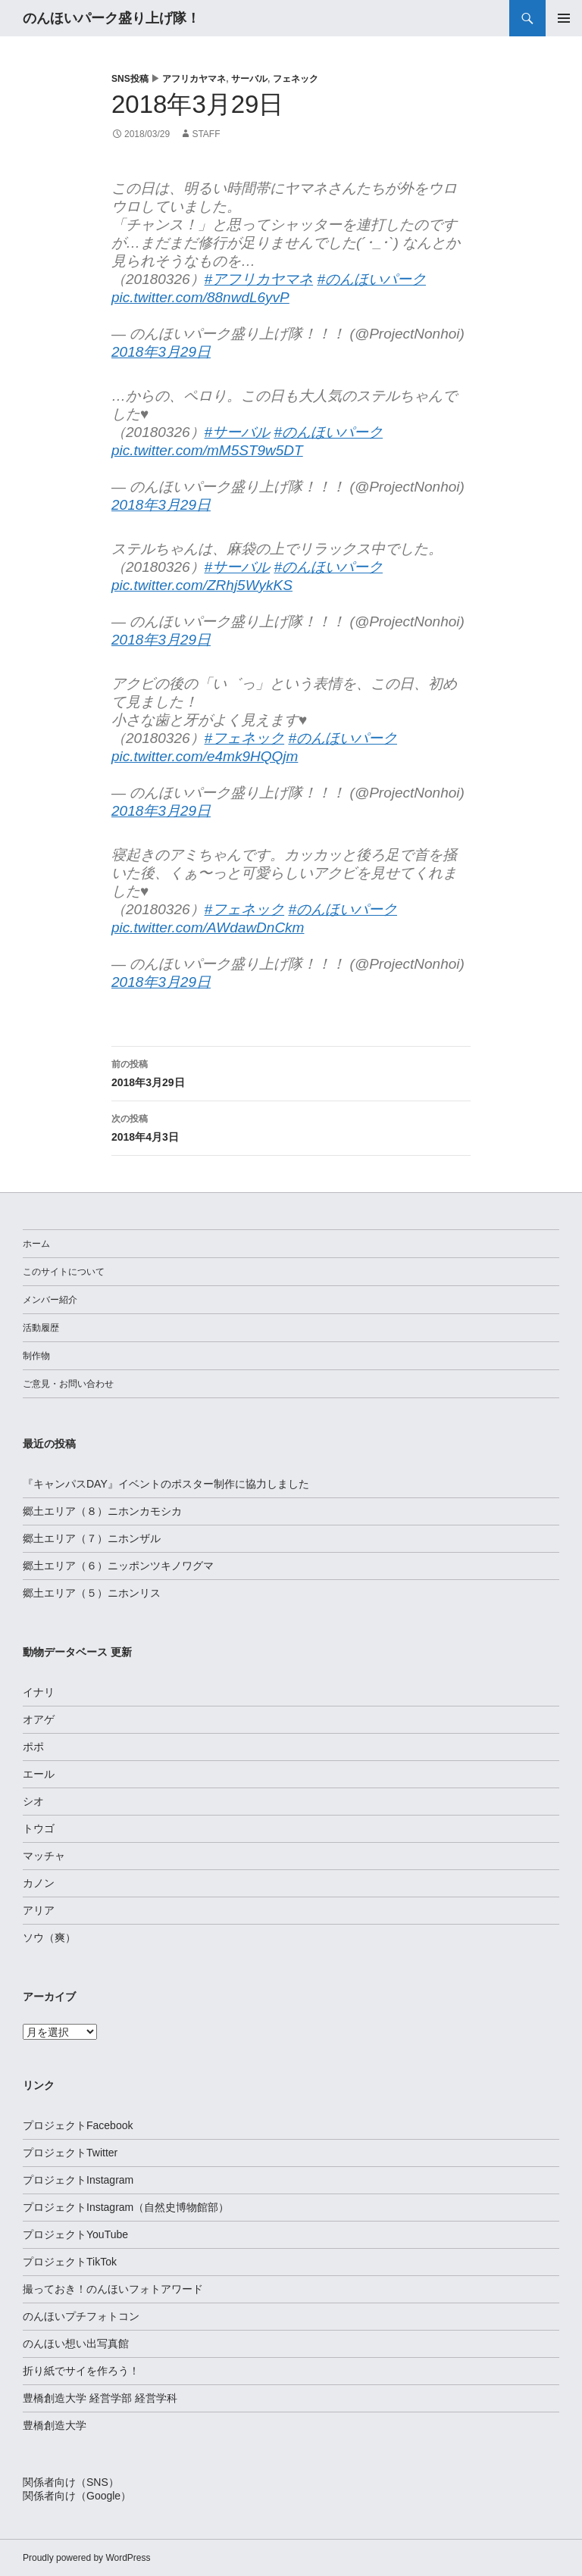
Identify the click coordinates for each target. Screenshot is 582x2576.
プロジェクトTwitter (70, 2153)
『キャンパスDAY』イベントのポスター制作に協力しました (166, 1484)
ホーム (36, 1243)
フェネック (295, 78)
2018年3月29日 (161, 352)
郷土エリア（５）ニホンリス (92, 1593)
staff (206, 134)
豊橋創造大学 (54, 2425)
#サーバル (238, 432)
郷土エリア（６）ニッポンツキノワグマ (118, 1566)
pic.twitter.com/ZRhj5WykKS (202, 585)
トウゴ (39, 1828)
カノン (39, 1883)
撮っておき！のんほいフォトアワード (113, 2289)
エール (39, 1774)
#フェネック (245, 738)
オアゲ (39, 1719)
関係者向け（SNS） (71, 2482)
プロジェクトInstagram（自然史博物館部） (126, 2207)
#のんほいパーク (371, 279)
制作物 (36, 1355)
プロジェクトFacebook (78, 2125)
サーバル (249, 78)
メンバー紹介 (50, 1299)
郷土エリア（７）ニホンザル (92, 1538)
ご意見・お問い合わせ (68, 1384)
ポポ (33, 1747)
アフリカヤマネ (194, 78)
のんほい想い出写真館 (76, 2343)
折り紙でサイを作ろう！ (81, 2371)
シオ (33, 1801)
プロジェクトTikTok (70, 2262)
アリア (39, 1910)
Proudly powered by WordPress (87, 2558)
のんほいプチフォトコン (81, 2316)
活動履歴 (41, 1327)
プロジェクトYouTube (75, 2234)
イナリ (39, 1692)
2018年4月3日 (291, 1126)
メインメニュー (564, 18)
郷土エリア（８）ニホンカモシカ (102, 1511)
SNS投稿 (130, 78)
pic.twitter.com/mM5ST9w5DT (207, 450)
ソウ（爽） (49, 1937)
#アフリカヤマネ (259, 279)
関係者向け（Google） (77, 2496)
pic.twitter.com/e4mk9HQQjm (204, 756)
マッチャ (44, 1856)
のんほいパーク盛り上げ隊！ (111, 18)
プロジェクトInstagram (78, 2180)
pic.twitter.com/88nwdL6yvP (200, 297)
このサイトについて (64, 1271)
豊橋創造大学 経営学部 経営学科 (100, 2398)
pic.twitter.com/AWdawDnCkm (207, 927)
